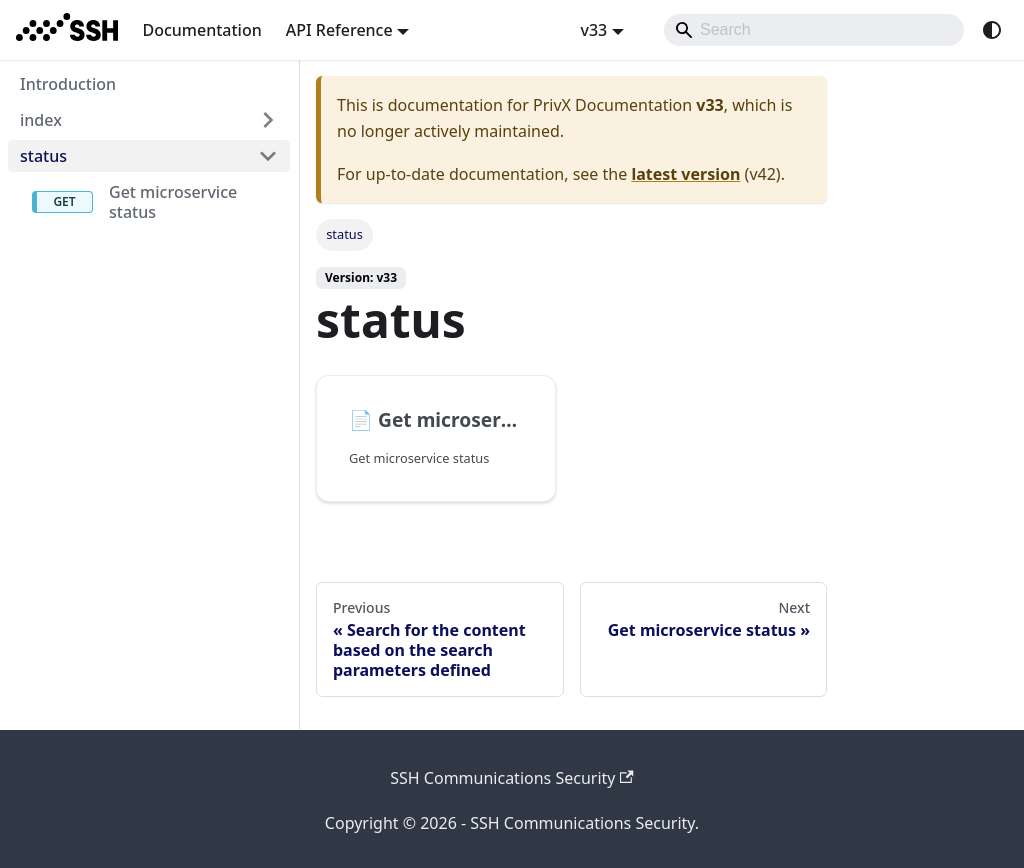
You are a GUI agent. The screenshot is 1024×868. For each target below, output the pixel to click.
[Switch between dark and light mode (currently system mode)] (992, 30)
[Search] (814, 30)
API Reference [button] (339, 30)
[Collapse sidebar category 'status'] (268, 156)
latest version (685, 174)
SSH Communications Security (512, 778)
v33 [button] (593, 30)
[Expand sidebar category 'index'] (268, 120)
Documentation (201, 30)
